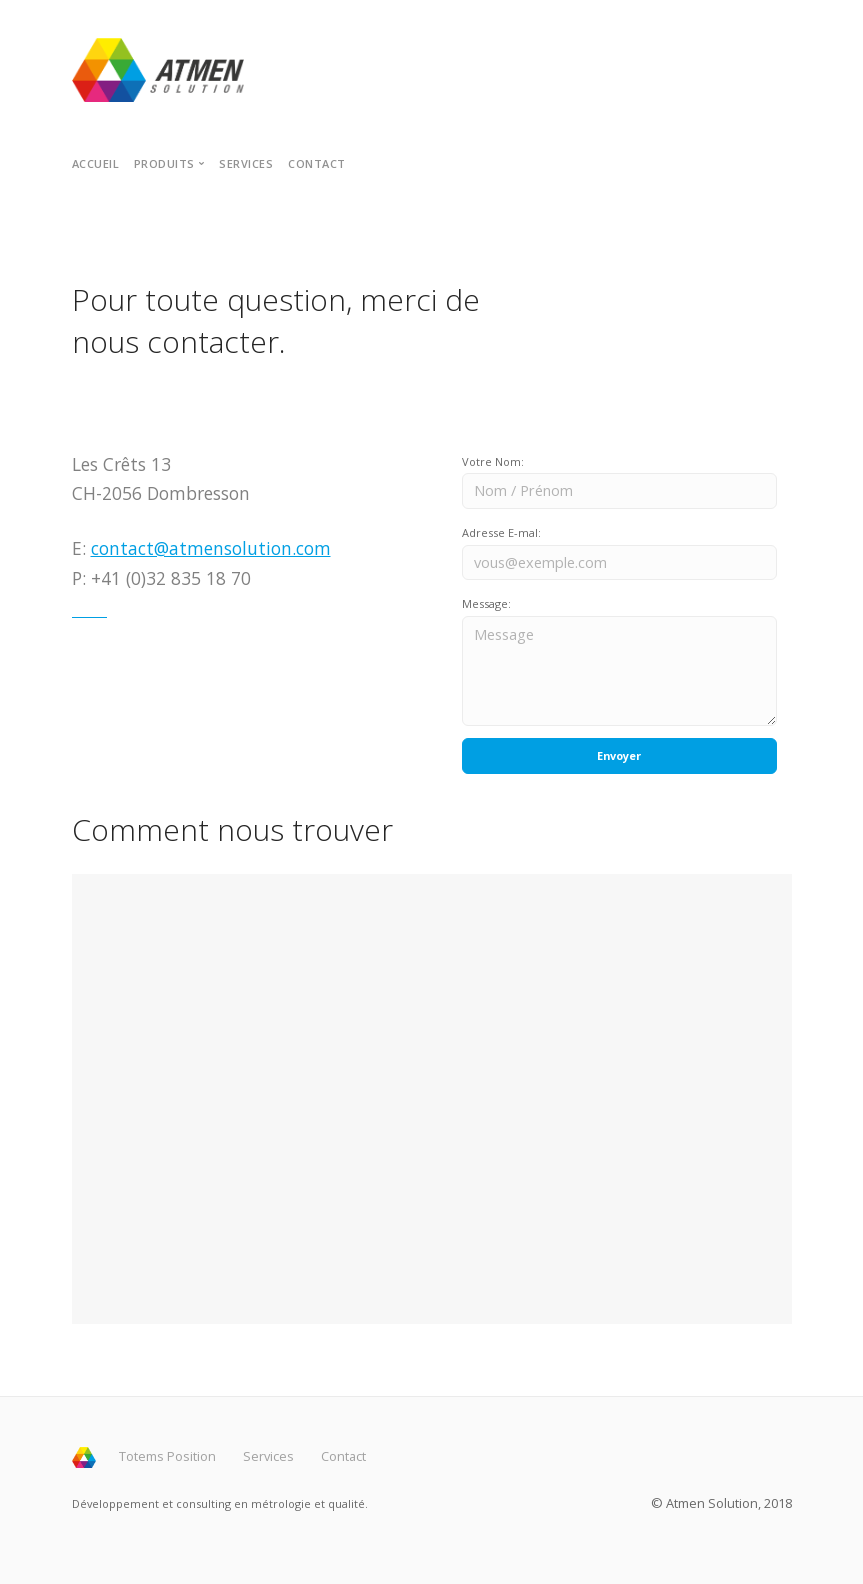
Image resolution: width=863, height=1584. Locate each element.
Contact (317, 163)
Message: (486, 603)
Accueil (96, 163)
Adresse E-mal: (501, 532)
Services (246, 163)
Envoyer (619, 755)
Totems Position (167, 1456)
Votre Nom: (493, 461)
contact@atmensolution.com (211, 548)
